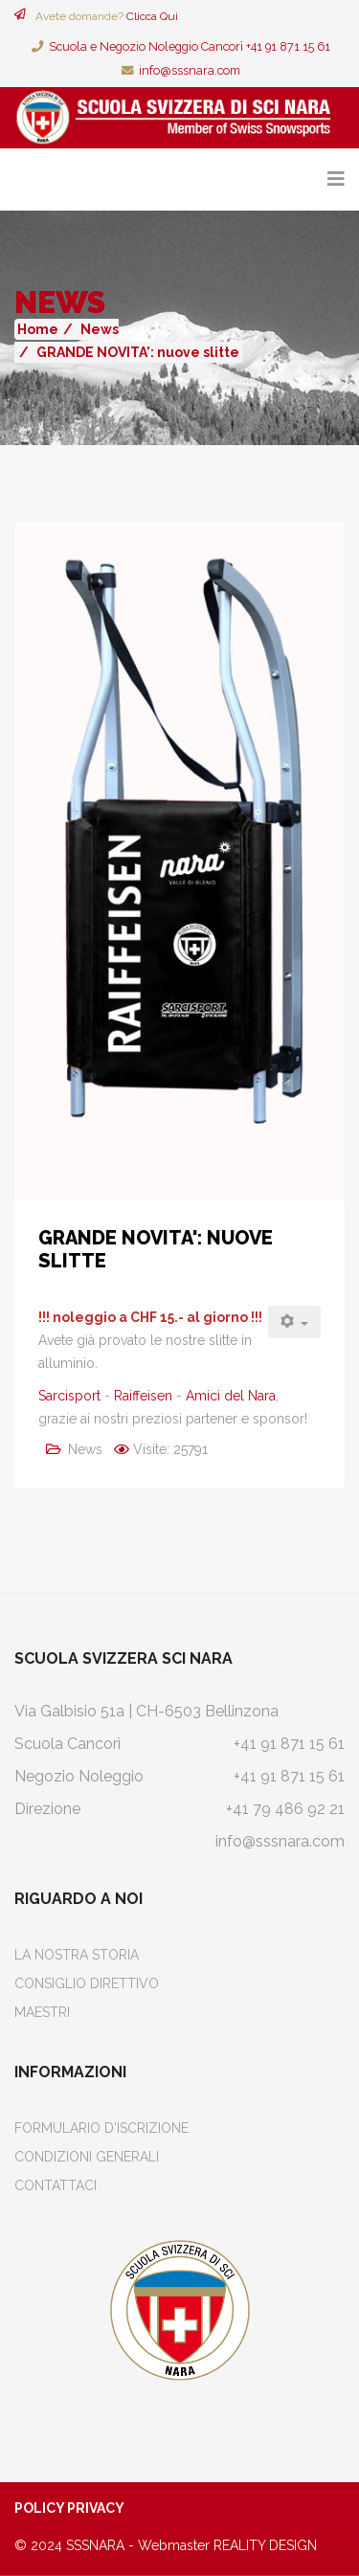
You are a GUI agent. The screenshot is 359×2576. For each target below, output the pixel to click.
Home (37, 329)
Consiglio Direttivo (86, 1983)
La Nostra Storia (76, 1954)
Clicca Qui (152, 16)
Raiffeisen (143, 1395)
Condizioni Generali (86, 2156)
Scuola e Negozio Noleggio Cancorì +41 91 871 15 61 (189, 46)
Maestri (42, 2012)
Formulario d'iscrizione (101, 2128)
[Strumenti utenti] (295, 1322)
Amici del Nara (231, 1395)
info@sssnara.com (190, 70)
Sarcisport (69, 1395)
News (99, 329)
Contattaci (55, 2185)
